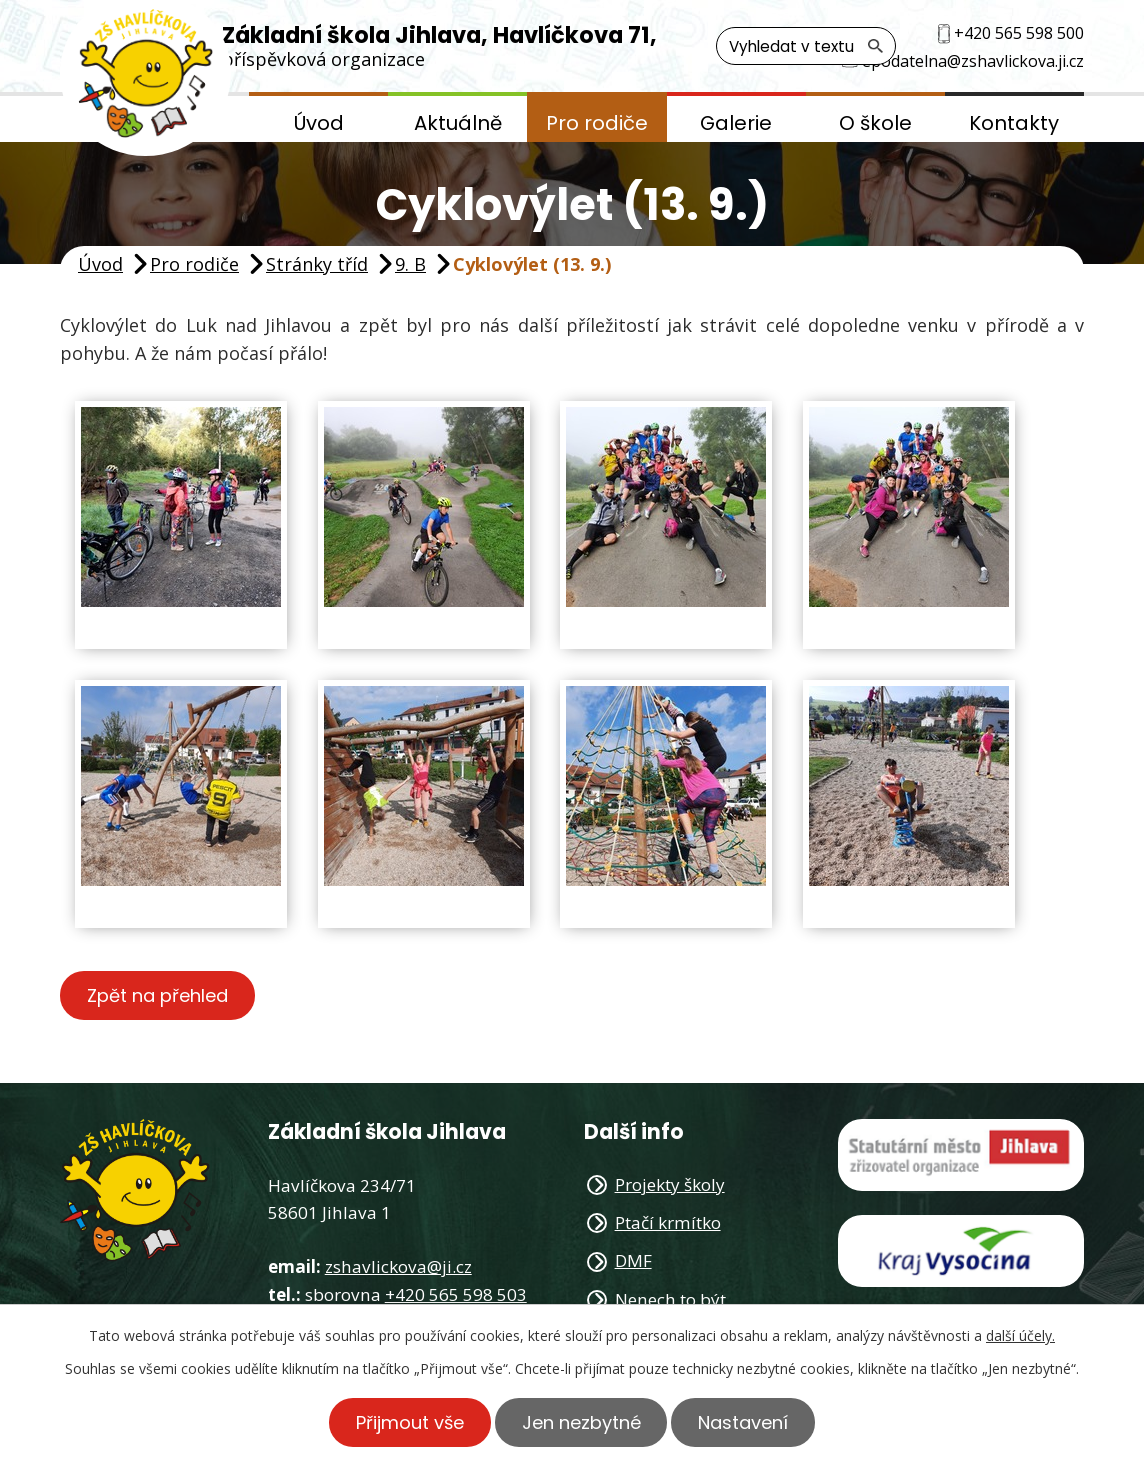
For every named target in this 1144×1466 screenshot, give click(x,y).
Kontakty (1014, 123)
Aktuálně (458, 123)
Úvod (319, 123)
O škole (875, 123)
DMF (633, 1260)
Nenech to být (670, 1299)
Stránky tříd (317, 264)
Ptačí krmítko (668, 1222)
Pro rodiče (597, 123)
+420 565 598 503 (456, 1294)
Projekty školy (670, 1184)
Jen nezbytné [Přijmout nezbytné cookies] (581, 1422)
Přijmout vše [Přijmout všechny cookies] (410, 1422)
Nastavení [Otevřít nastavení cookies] (744, 1422)
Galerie (736, 123)
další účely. (1020, 1335)
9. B (410, 264)
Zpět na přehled (157, 995)
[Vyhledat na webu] (806, 46)
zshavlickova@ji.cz (398, 1266)
